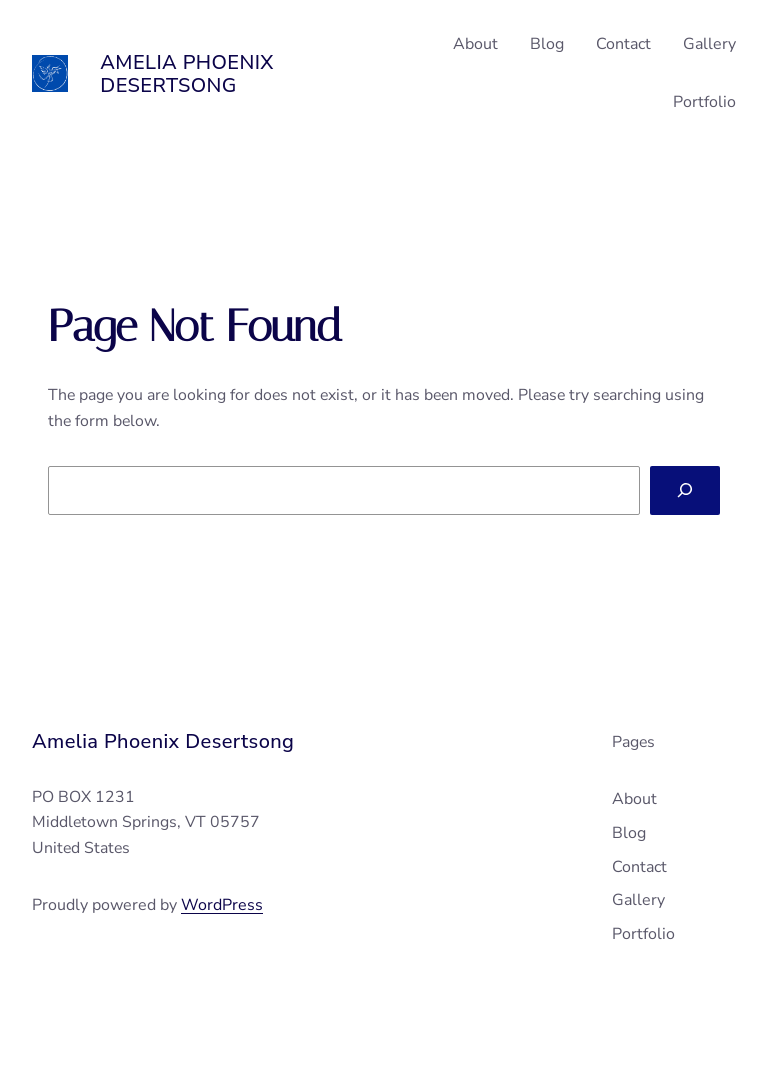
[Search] (685, 490)
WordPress (222, 905)
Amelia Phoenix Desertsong (187, 74)
